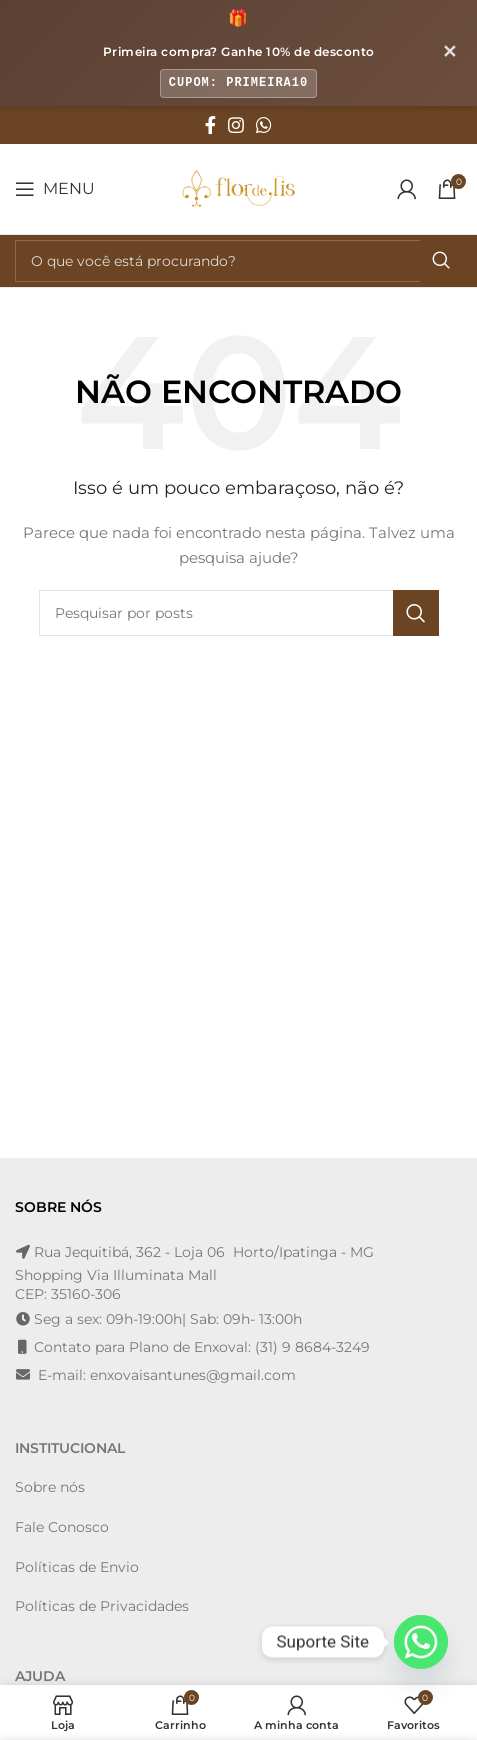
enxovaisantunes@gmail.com (193, 1375)
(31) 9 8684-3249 (312, 1347)
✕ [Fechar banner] (449, 52)
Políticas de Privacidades (102, 1606)
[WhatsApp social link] (264, 125)
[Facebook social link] (210, 125)
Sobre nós (50, 1487)
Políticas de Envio (77, 1567)
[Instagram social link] (236, 125)
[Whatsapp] (421, 1642)
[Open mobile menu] (55, 189)
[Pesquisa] (238, 261)
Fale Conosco (62, 1527)
